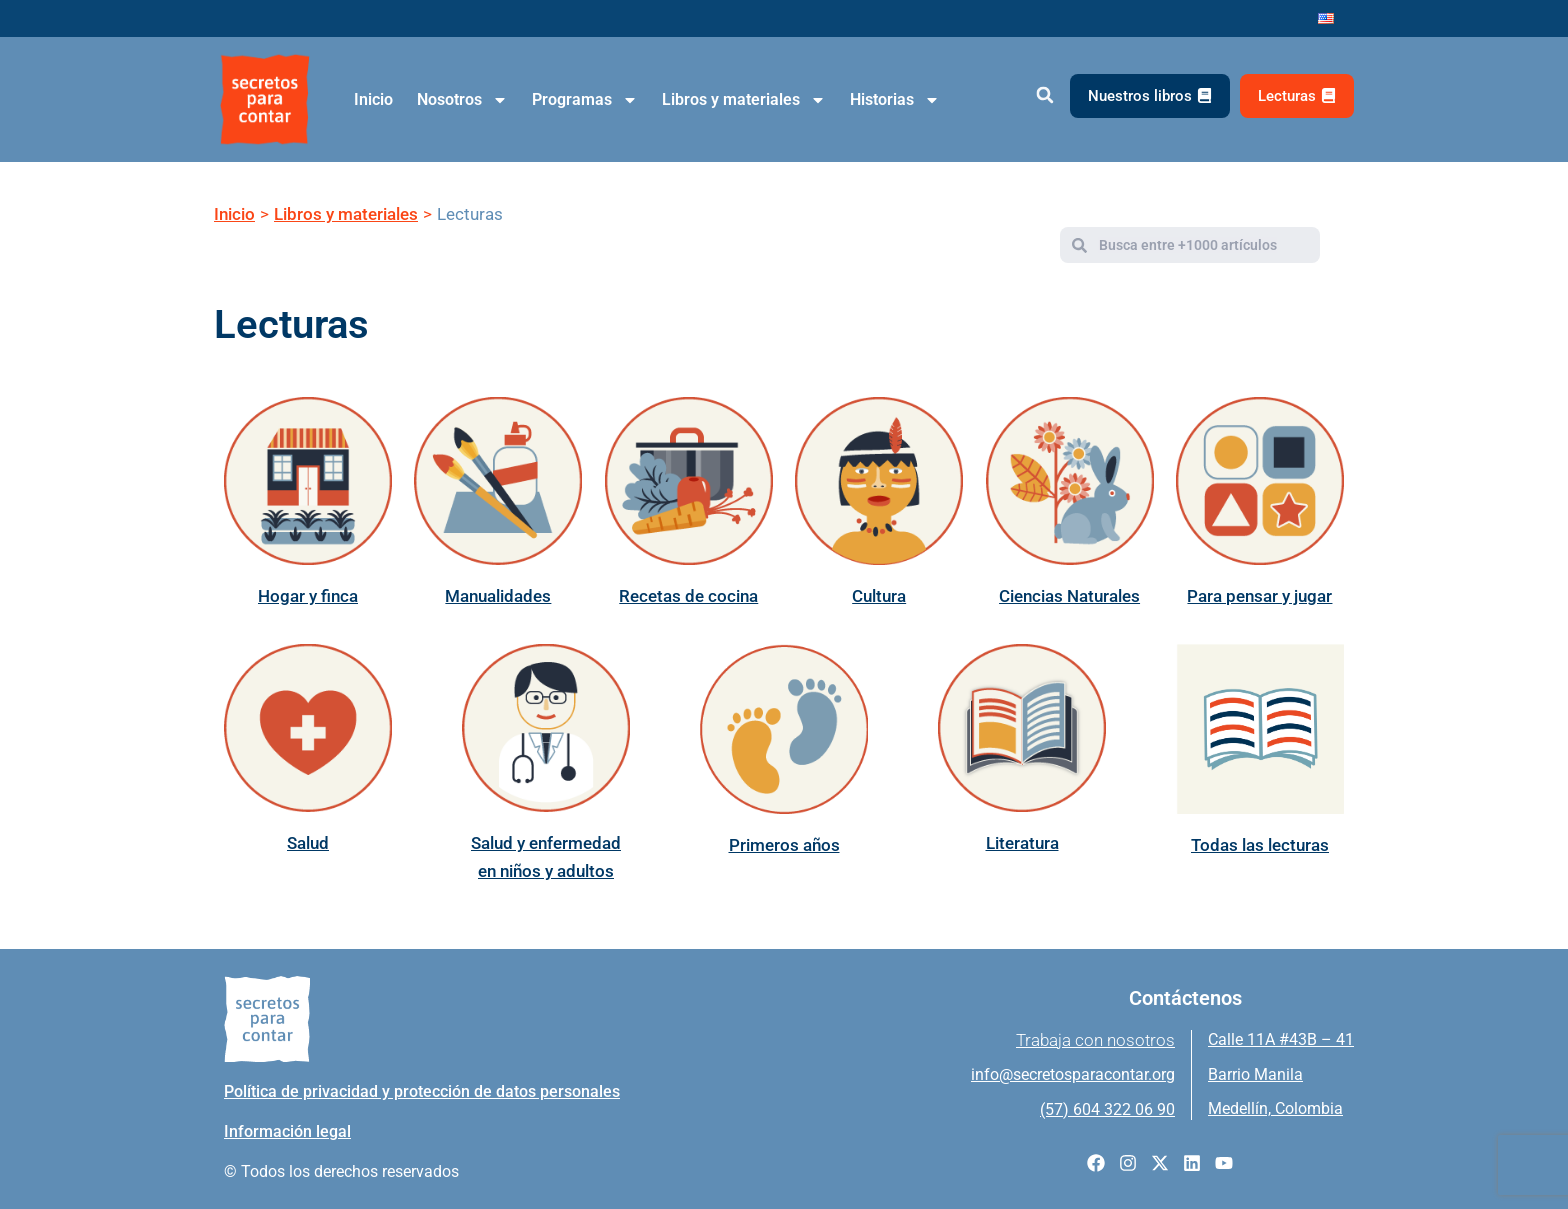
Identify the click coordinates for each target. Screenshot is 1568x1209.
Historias (895, 100)
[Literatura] (1022, 728)
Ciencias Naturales (1069, 596)
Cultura (879, 596)
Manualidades (498, 596)
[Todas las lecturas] (1260, 729)
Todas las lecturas (1260, 845)
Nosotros (462, 100)
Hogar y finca (308, 596)
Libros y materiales (744, 100)
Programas (585, 100)
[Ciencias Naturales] (1070, 481)
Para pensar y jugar (1259, 596)
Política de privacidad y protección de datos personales (422, 1091)
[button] (1044, 95)
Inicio (373, 99)
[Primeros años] (784, 729)
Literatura (1022, 843)
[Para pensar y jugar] (1260, 481)
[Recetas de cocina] (689, 481)
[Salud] (308, 728)
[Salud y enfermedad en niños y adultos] (546, 728)
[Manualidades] (498, 481)
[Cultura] (879, 481)
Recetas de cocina (688, 596)
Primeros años (784, 845)
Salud (308, 843)
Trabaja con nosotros (1095, 1040)
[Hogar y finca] (308, 481)
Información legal (287, 1131)
